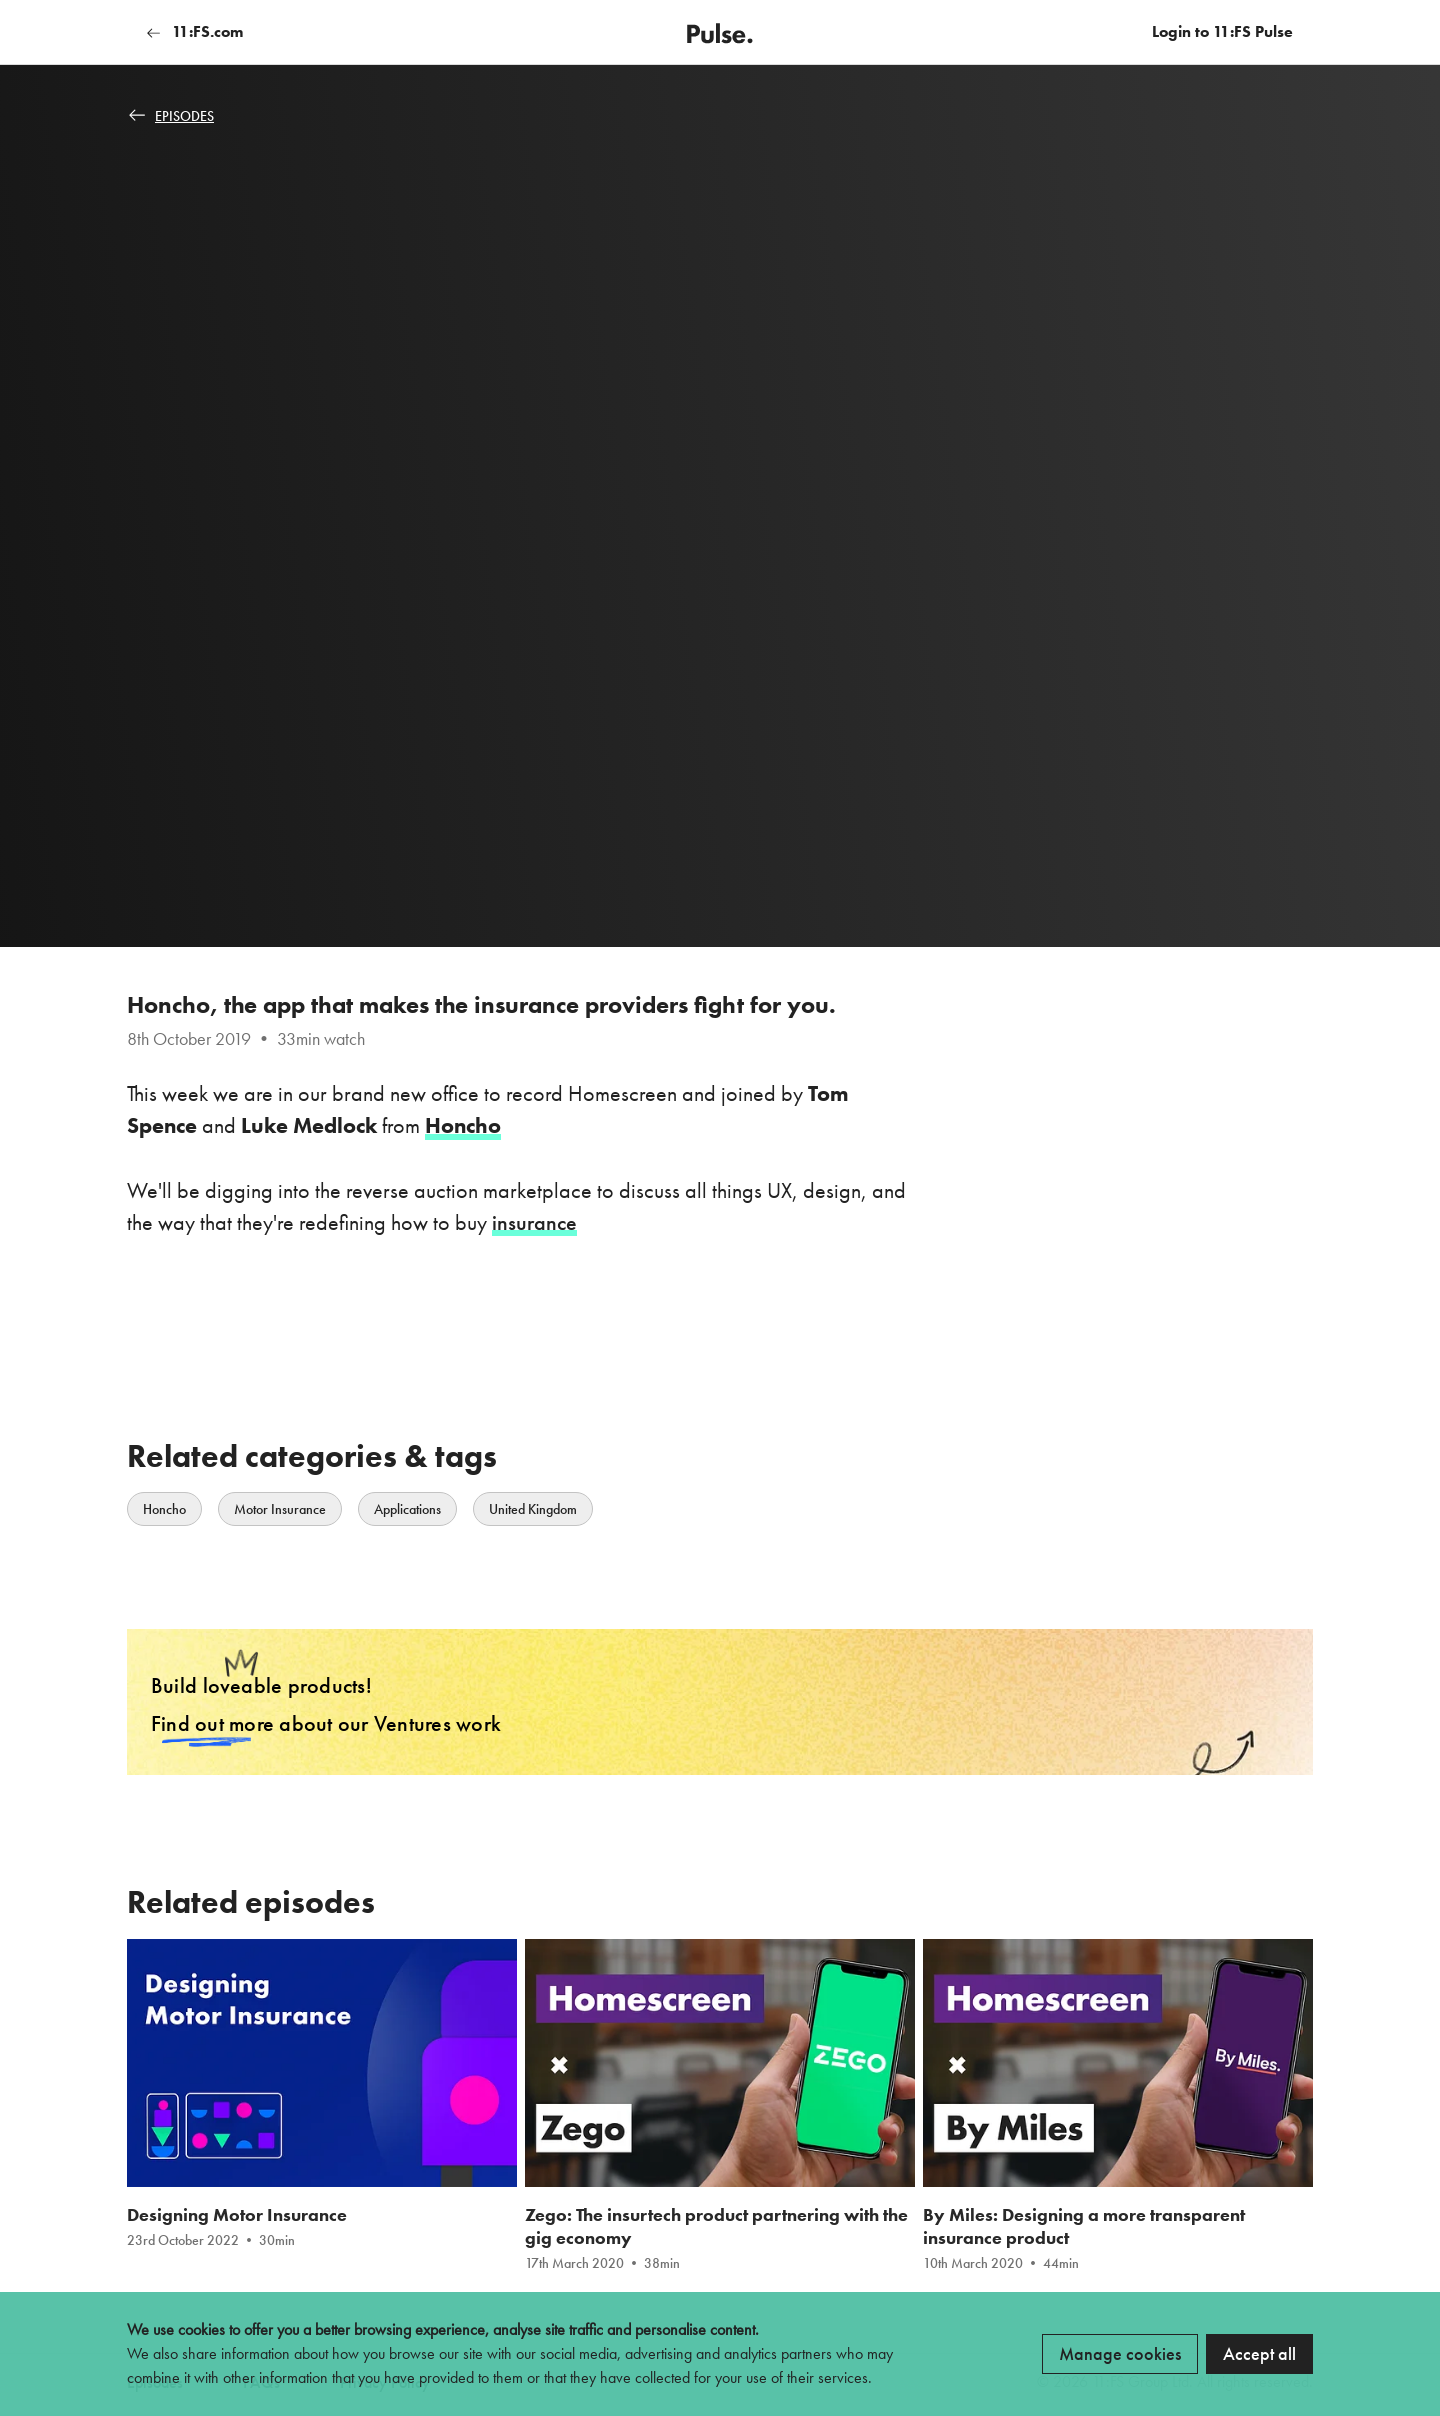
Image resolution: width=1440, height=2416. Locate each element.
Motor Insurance (280, 1508)
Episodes (171, 116)
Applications (407, 1508)
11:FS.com (195, 31)
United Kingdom (533, 1508)
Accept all (1259, 2353)
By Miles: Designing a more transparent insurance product (1084, 2227)
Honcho (164, 1508)
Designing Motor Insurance (237, 2215)
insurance (534, 1221)
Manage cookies (1120, 2353)
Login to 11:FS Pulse (1222, 31)
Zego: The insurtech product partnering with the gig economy (716, 2227)
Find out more (212, 1723)
